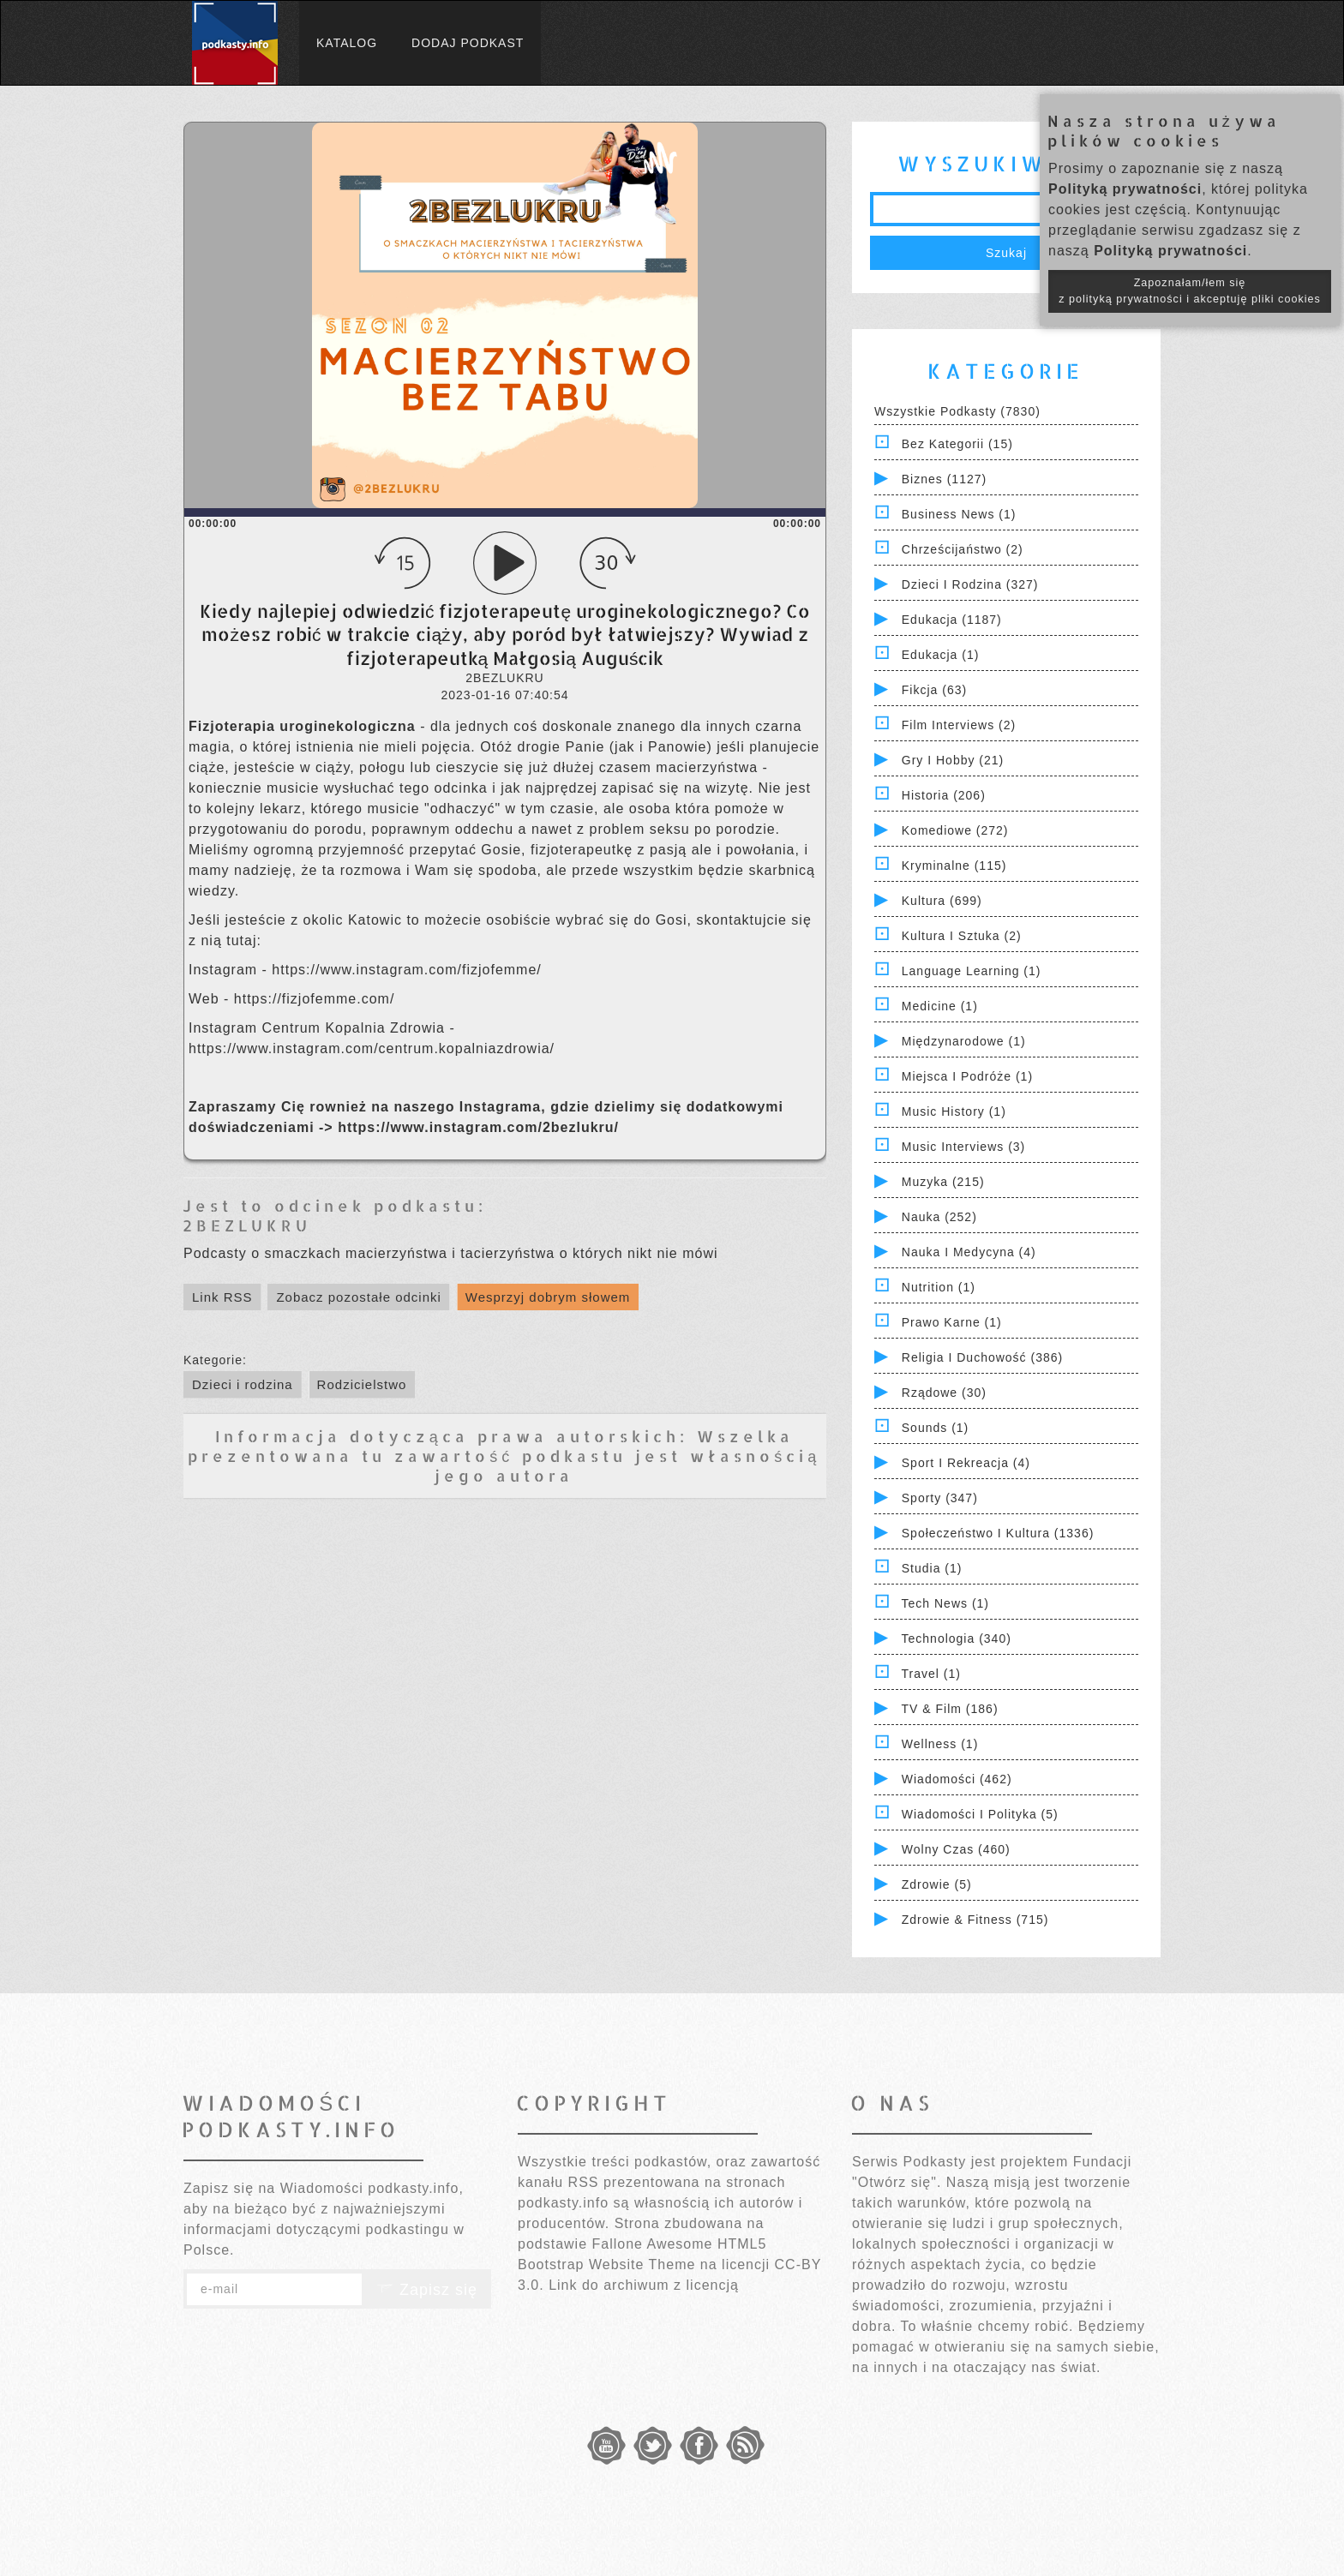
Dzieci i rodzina (242, 1384)
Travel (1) (931, 1673)
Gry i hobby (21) (953, 760)
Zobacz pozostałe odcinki (358, 1297)
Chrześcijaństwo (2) (962, 549)
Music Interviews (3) (963, 1146)
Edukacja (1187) (952, 619)
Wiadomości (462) (957, 1779)
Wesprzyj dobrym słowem (548, 1297)
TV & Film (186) (950, 1709)
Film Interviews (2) (959, 725)
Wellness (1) (940, 1744)
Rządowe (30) (944, 1392)
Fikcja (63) (934, 690)
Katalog (346, 43)
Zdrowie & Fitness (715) (975, 1919)
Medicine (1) (940, 1006)
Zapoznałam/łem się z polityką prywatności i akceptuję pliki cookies (1190, 291)
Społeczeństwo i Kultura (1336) (998, 1533)
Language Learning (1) (971, 971)
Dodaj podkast (467, 43)
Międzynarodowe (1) (964, 1041)
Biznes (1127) (944, 479)
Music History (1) (954, 1111)
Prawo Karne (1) (952, 1322)
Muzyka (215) (943, 1182)
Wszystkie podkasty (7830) (957, 411)
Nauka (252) (939, 1217)
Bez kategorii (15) (957, 444)
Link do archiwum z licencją (644, 2285)
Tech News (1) (945, 1603)
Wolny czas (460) (956, 1849)
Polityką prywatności (1125, 189)
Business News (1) (959, 514)
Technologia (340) (956, 1638)
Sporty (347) (940, 1498)
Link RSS (222, 1297)
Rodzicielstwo (362, 1384)
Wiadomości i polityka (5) (980, 1814)
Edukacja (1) (941, 655)
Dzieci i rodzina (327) (970, 584)
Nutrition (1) (938, 1287)
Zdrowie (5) (937, 1884)
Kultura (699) (942, 901)
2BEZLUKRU (247, 1225)
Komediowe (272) (955, 830)
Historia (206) (944, 795)
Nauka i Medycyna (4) (969, 1252)
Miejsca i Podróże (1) (967, 1076)
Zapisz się (426, 2289)
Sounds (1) (935, 1428)
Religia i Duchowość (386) (982, 1357)
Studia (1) (932, 1568)
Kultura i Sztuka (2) (962, 936)
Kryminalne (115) (954, 865)
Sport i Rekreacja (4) (966, 1463)
